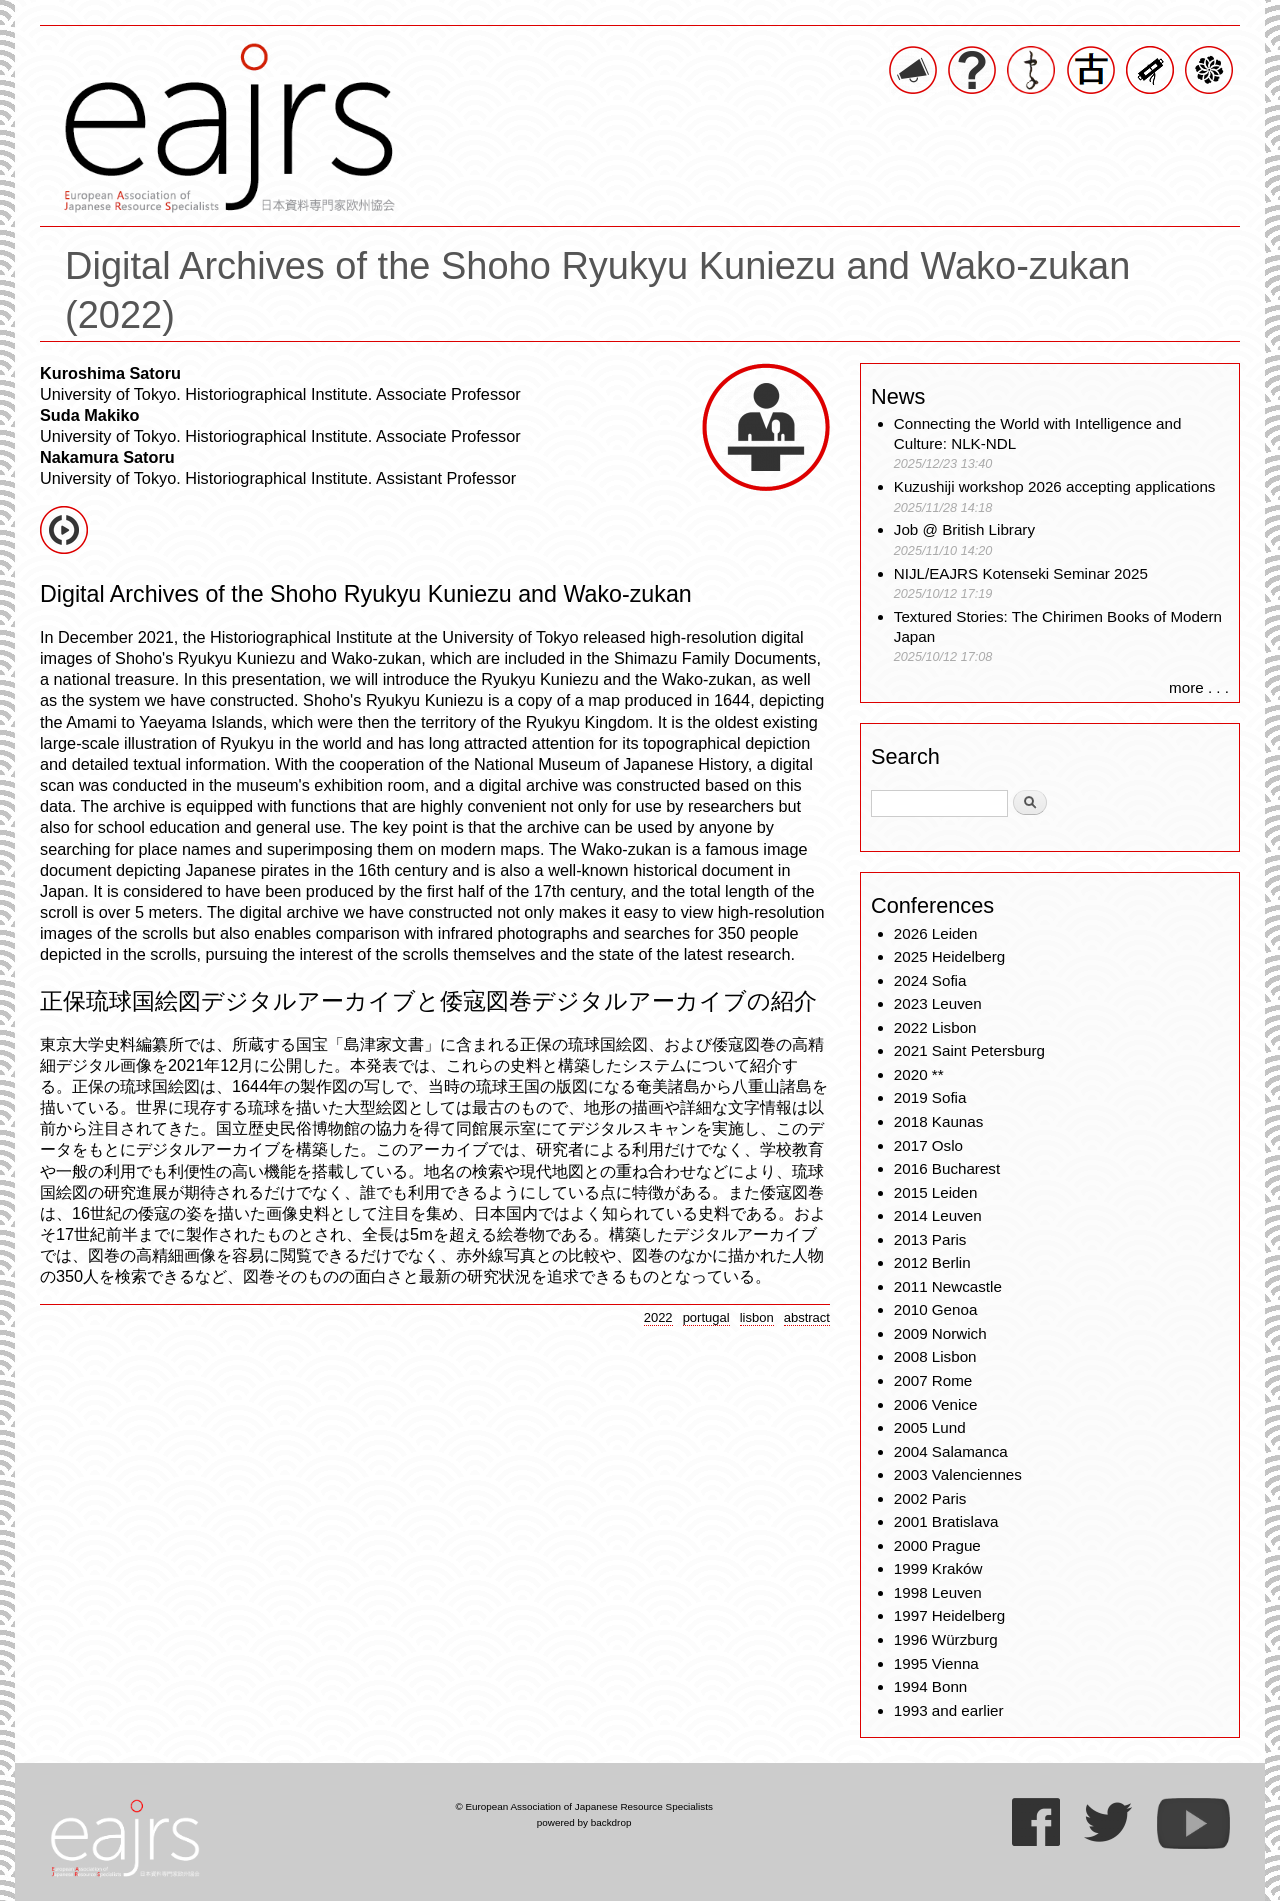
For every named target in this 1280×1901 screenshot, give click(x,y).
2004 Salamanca (951, 1451)
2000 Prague (937, 1545)
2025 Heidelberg (949, 956)
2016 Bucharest (947, 1168)
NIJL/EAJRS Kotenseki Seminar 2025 (1021, 573)
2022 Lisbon (935, 1027)
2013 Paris (930, 1239)
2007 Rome (933, 1380)
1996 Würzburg (946, 1639)
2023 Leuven (938, 1003)
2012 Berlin (932, 1262)
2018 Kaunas (939, 1121)
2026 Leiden (936, 933)
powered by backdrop (584, 1822)
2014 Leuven (938, 1215)
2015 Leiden (936, 1192)
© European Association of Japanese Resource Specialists (583, 1806)
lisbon (757, 1317)
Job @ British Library (964, 529)
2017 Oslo (928, 1145)
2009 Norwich (940, 1333)
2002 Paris (930, 1498)
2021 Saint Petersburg (969, 1050)
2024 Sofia (930, 980)
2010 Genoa (936, 1309)
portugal (706, 1317)
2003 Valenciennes (958, 1474)
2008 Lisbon (935, 1356)
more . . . (1199, 687)
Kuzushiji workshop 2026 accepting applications (1055, 486)
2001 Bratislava (946, 1521)
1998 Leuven (938, 1592)
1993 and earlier (949, 1710)
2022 (658, 1317)
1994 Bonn (930, 1686)
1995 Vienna (936, 1663)
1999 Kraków (938, 1568)
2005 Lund (930, 1427)
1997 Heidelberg (949, 1615)
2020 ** (919, 1074)
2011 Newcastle (948, 1286)
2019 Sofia (930, 1097)
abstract (807, 1317)
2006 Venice (936, 1404)
